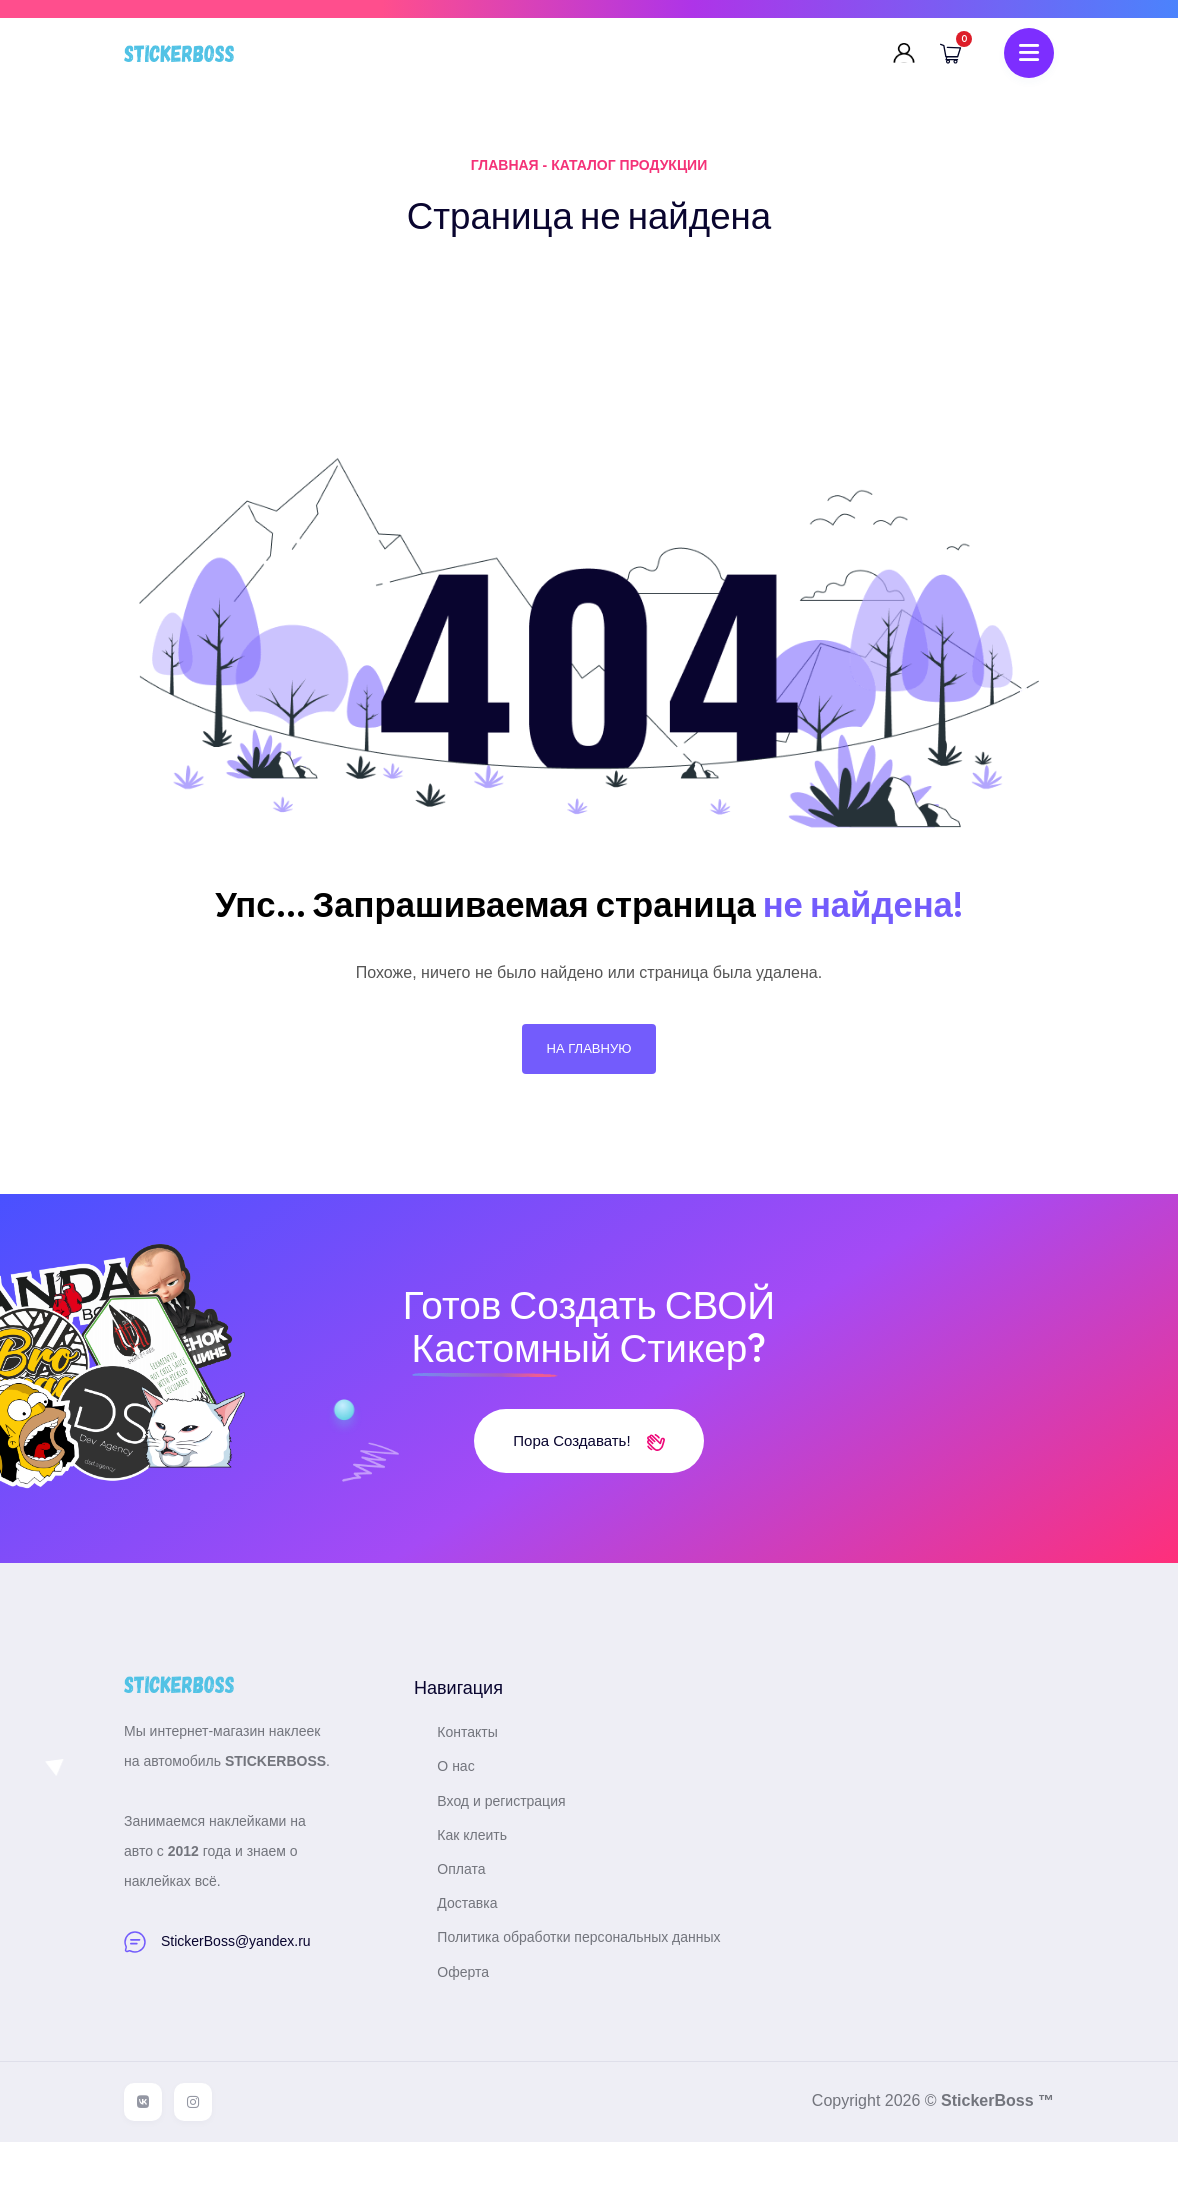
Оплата (478, 1901)
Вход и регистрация (518, 1833)
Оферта (480, 2022)
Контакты (484, 1764)
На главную (588, 1067)
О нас (472, 1798)
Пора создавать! (588, 1472)
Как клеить (489, 1867)
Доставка (484, 1935)
